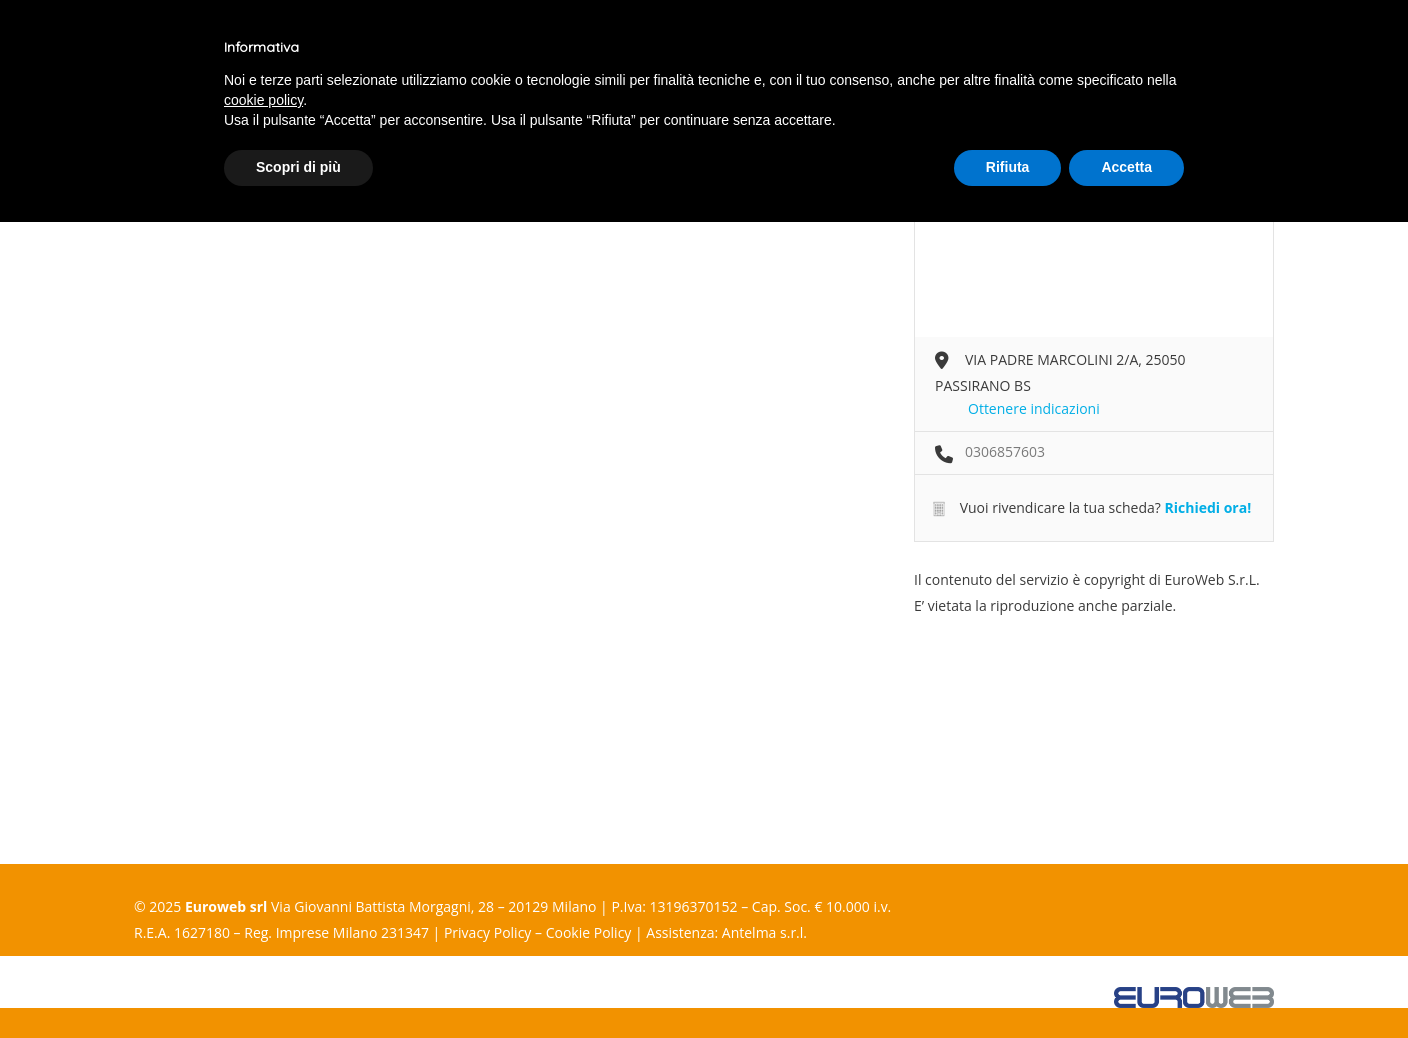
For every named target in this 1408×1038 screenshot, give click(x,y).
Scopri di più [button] (298, 167)
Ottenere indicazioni (1034, 408)
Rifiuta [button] (1008, 167)
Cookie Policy (589, 932)
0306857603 (1005, 451)
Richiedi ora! (1207, 507)
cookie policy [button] (263, 100)
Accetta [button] (1126, 167)
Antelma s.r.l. (764, 932)
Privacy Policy (487, 932)
